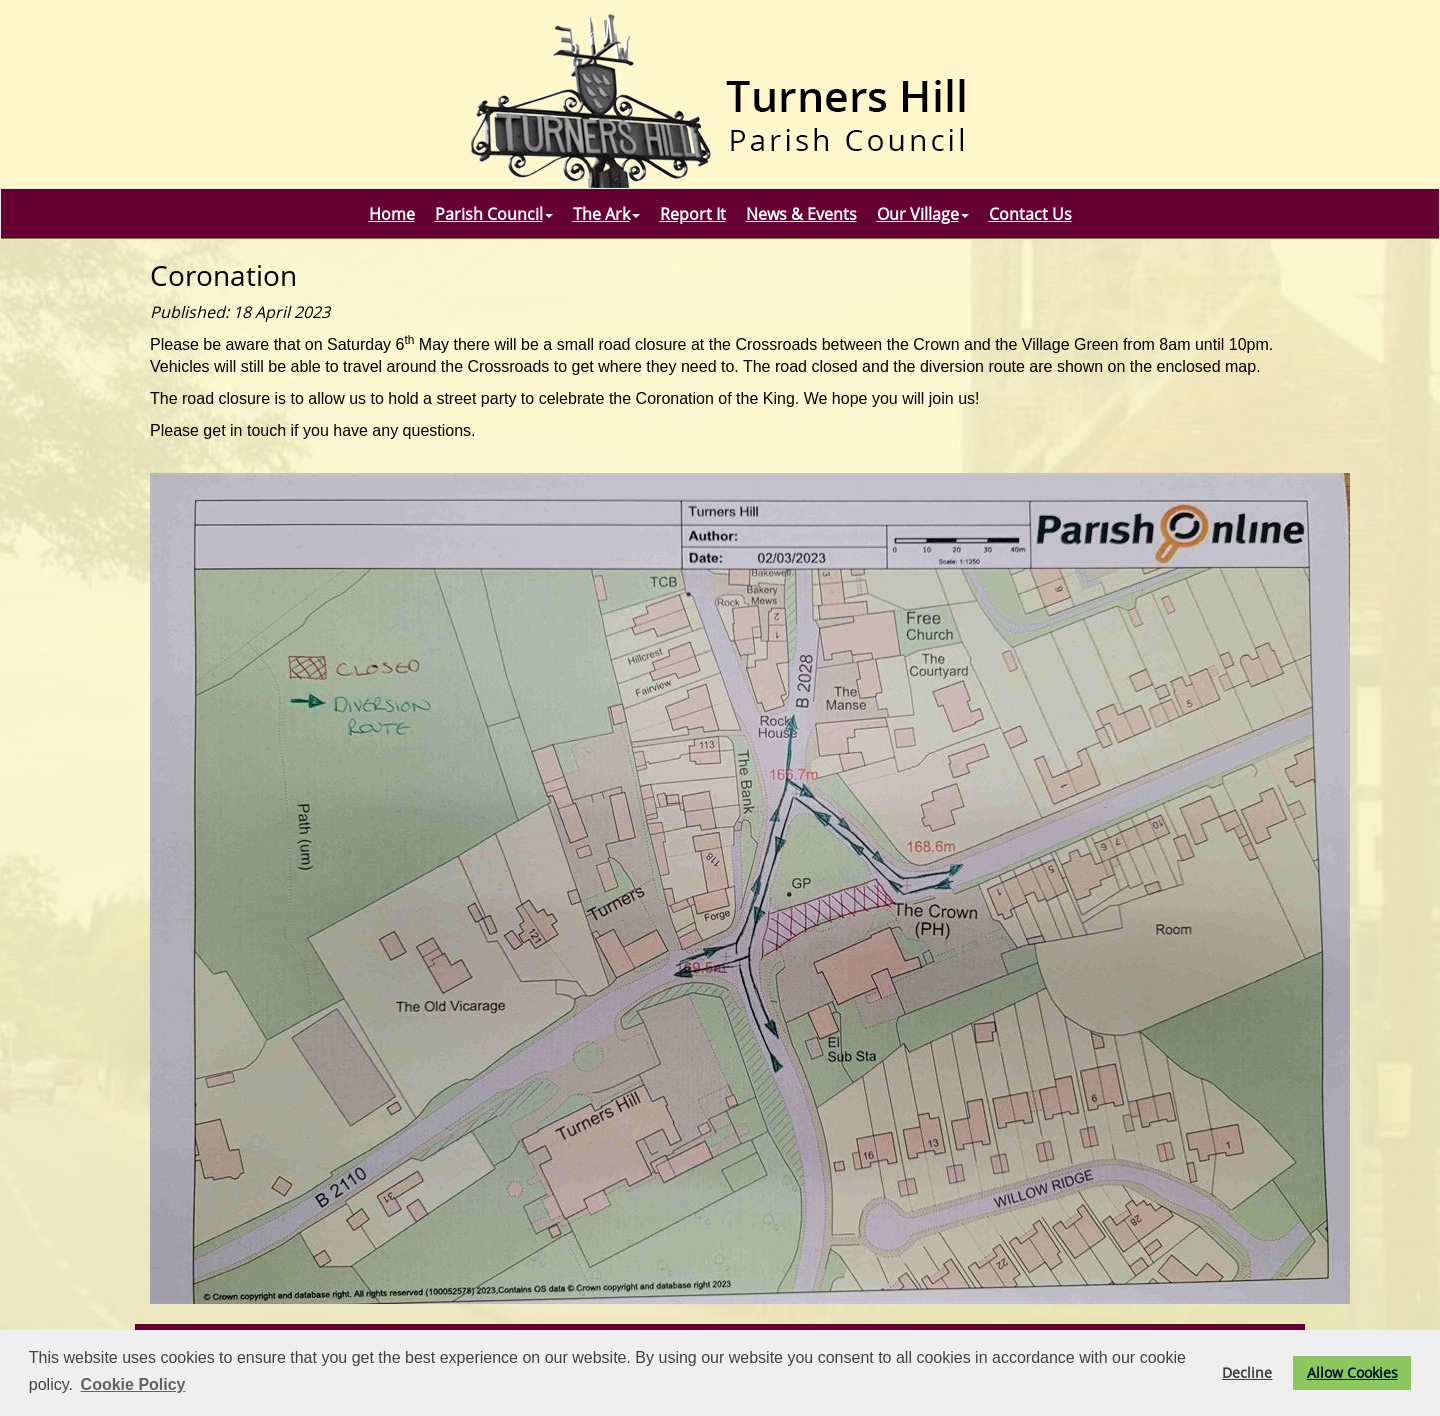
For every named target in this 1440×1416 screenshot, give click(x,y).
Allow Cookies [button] (1352, 1372)
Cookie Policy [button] (133, 1384)
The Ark (606, 214)
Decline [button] (1247, 1372)
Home (392, 214)
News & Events (801, 214)
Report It (693, 214)
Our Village (923, 214)
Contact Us (1030, 214)
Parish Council (494, 214)
